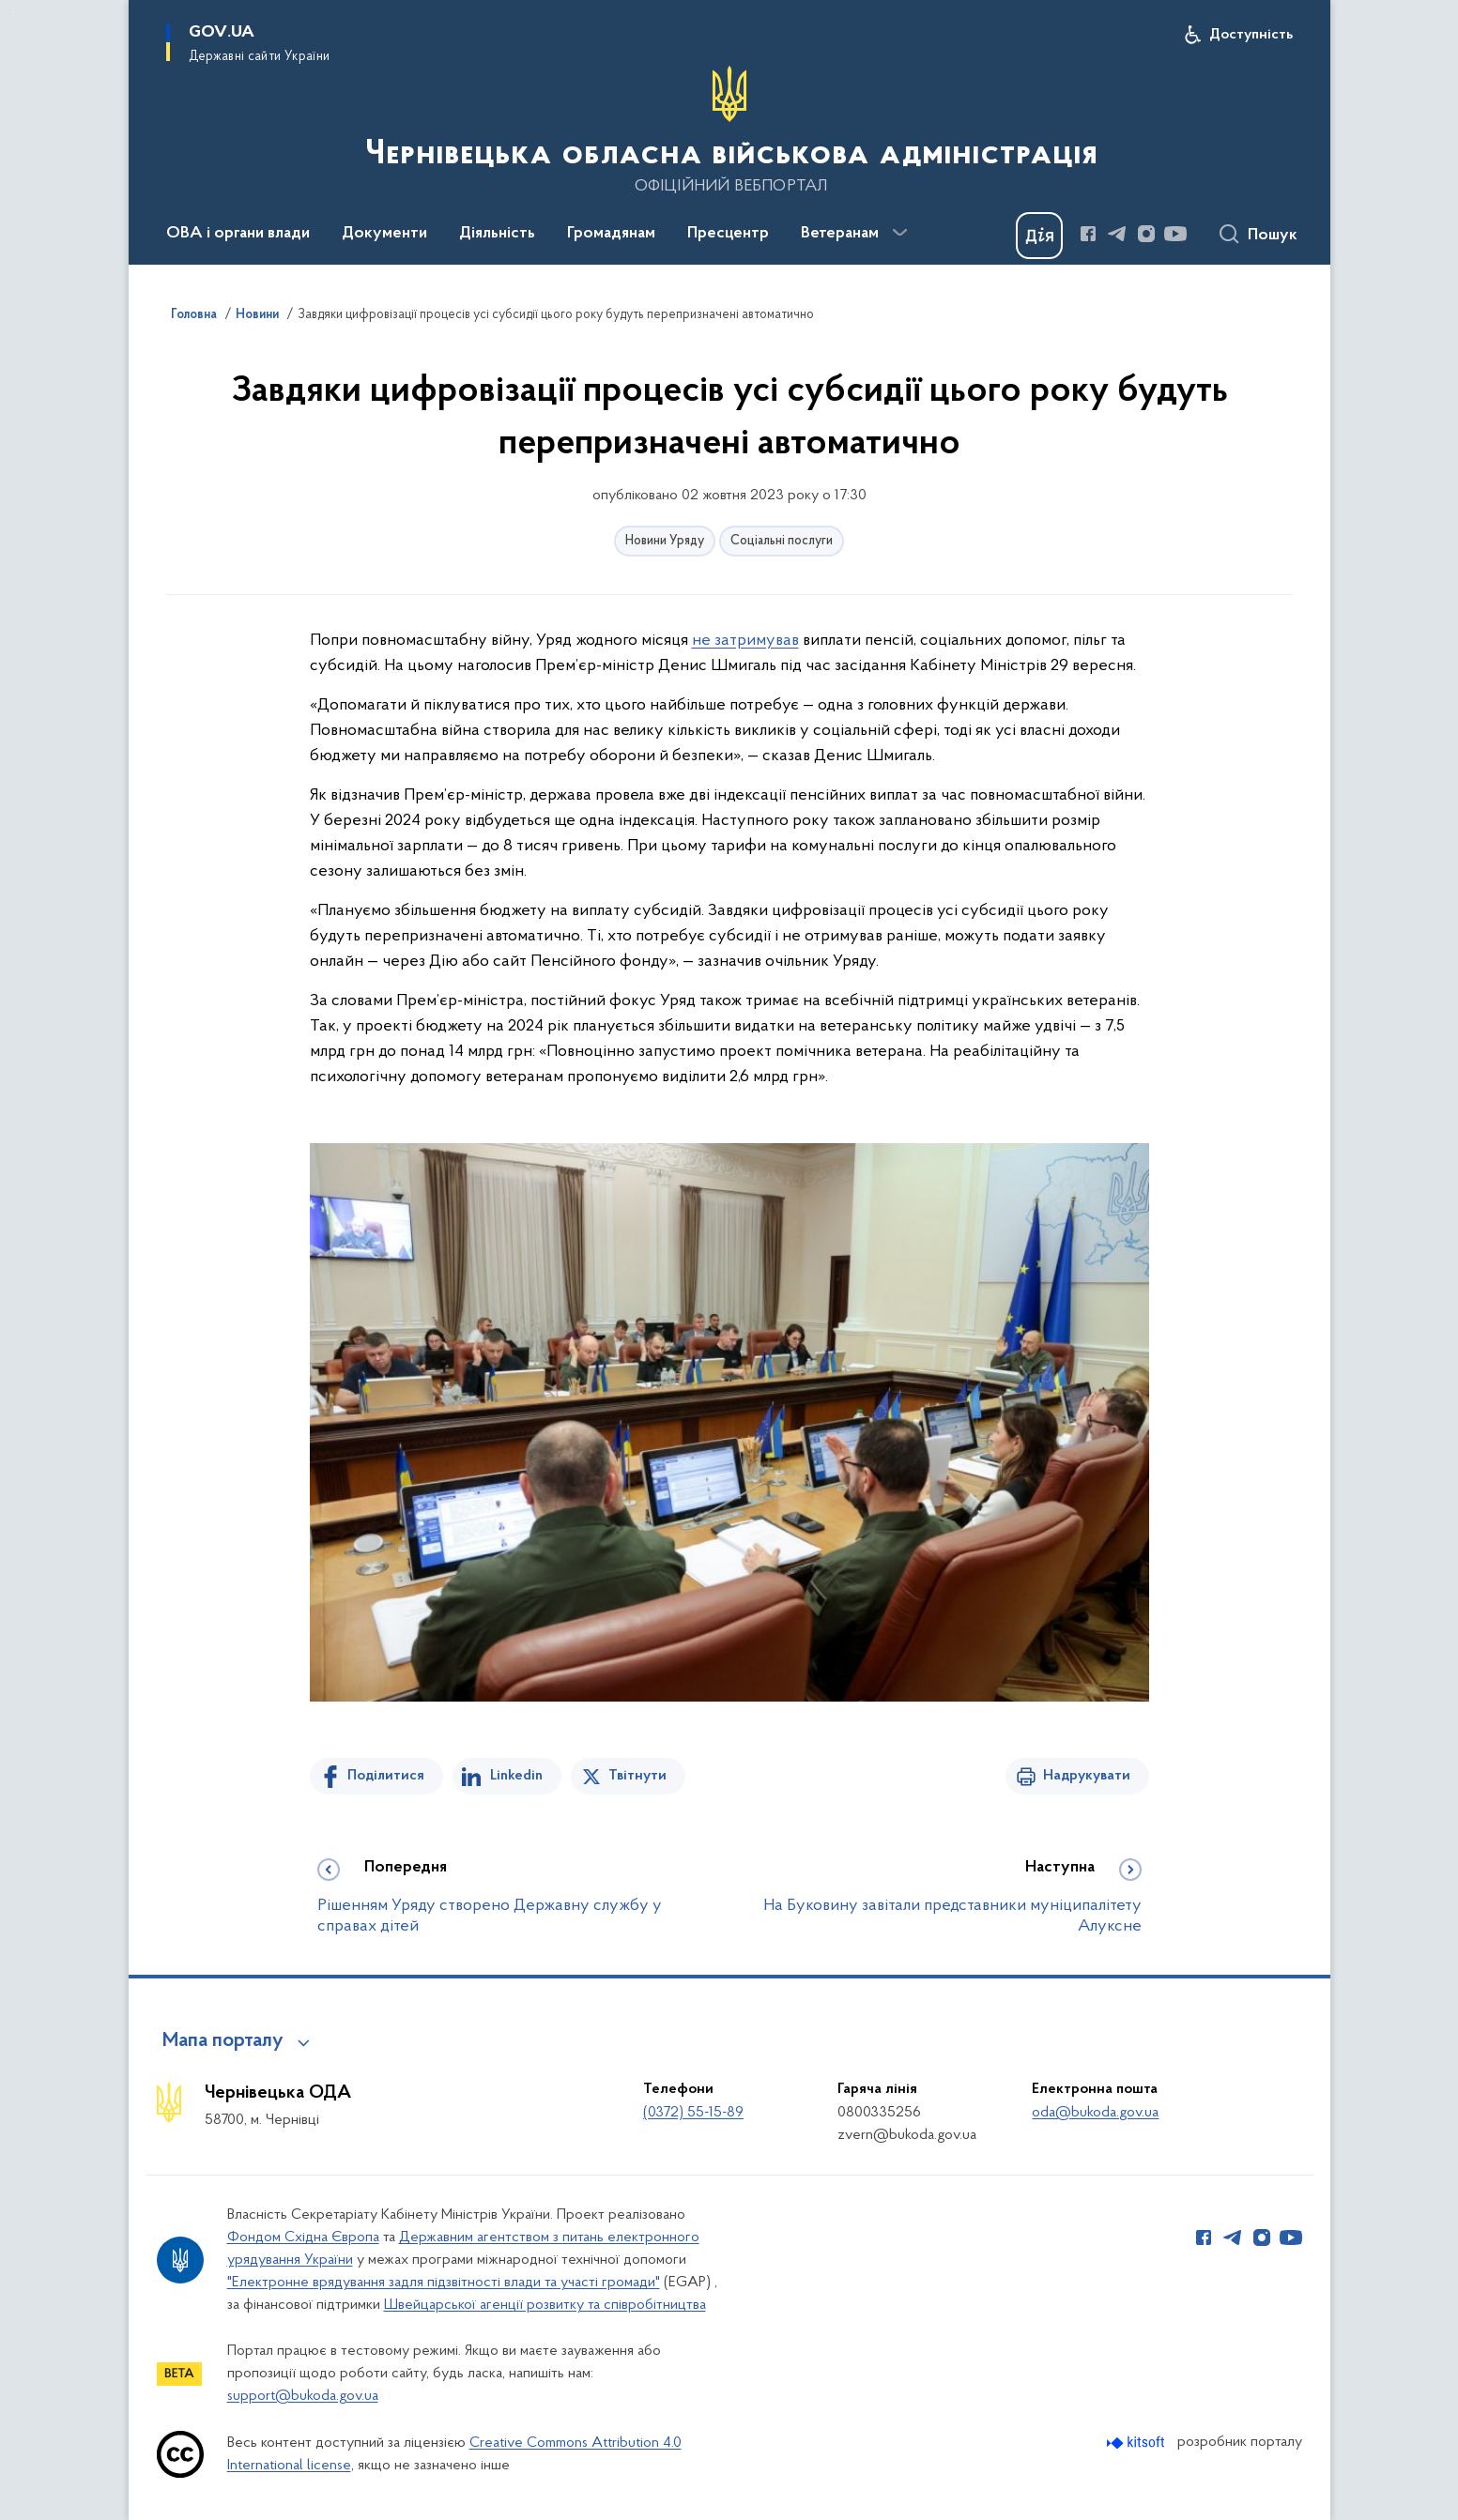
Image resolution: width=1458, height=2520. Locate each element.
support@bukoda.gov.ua (302, 2396)
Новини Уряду (664, 541)
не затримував (745, 640)
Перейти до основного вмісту (12, 12)
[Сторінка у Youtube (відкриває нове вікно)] (1175, 233)
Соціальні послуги (781, 541)
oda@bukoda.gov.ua (1095, 2112)
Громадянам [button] (611, 233)
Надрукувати (1086, 1775)
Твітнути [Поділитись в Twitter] (637, 1775)
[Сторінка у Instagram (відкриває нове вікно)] (1146, 233)
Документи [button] (384, 233)
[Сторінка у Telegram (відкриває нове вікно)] (1117, 233)
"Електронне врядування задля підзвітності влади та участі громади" (443, 2282)
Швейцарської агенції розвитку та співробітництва (545, 2305)
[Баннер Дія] (1039, 235)
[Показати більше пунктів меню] (900, 233)
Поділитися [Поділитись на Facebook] (385, 1775)
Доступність (1251, 34)
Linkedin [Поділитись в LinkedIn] (516, 1775)
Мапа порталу (223, 2041)
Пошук (1272, 235)
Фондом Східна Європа (303, 2237)
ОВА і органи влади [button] (238, 233)
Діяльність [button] (497, 233)
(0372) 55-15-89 (693, 2112)
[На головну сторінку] (729, 130)
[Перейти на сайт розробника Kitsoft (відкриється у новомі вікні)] (1137, 2443)
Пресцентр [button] (728, 233)
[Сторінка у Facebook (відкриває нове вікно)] (1088, 233)
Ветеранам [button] (840, 233)
